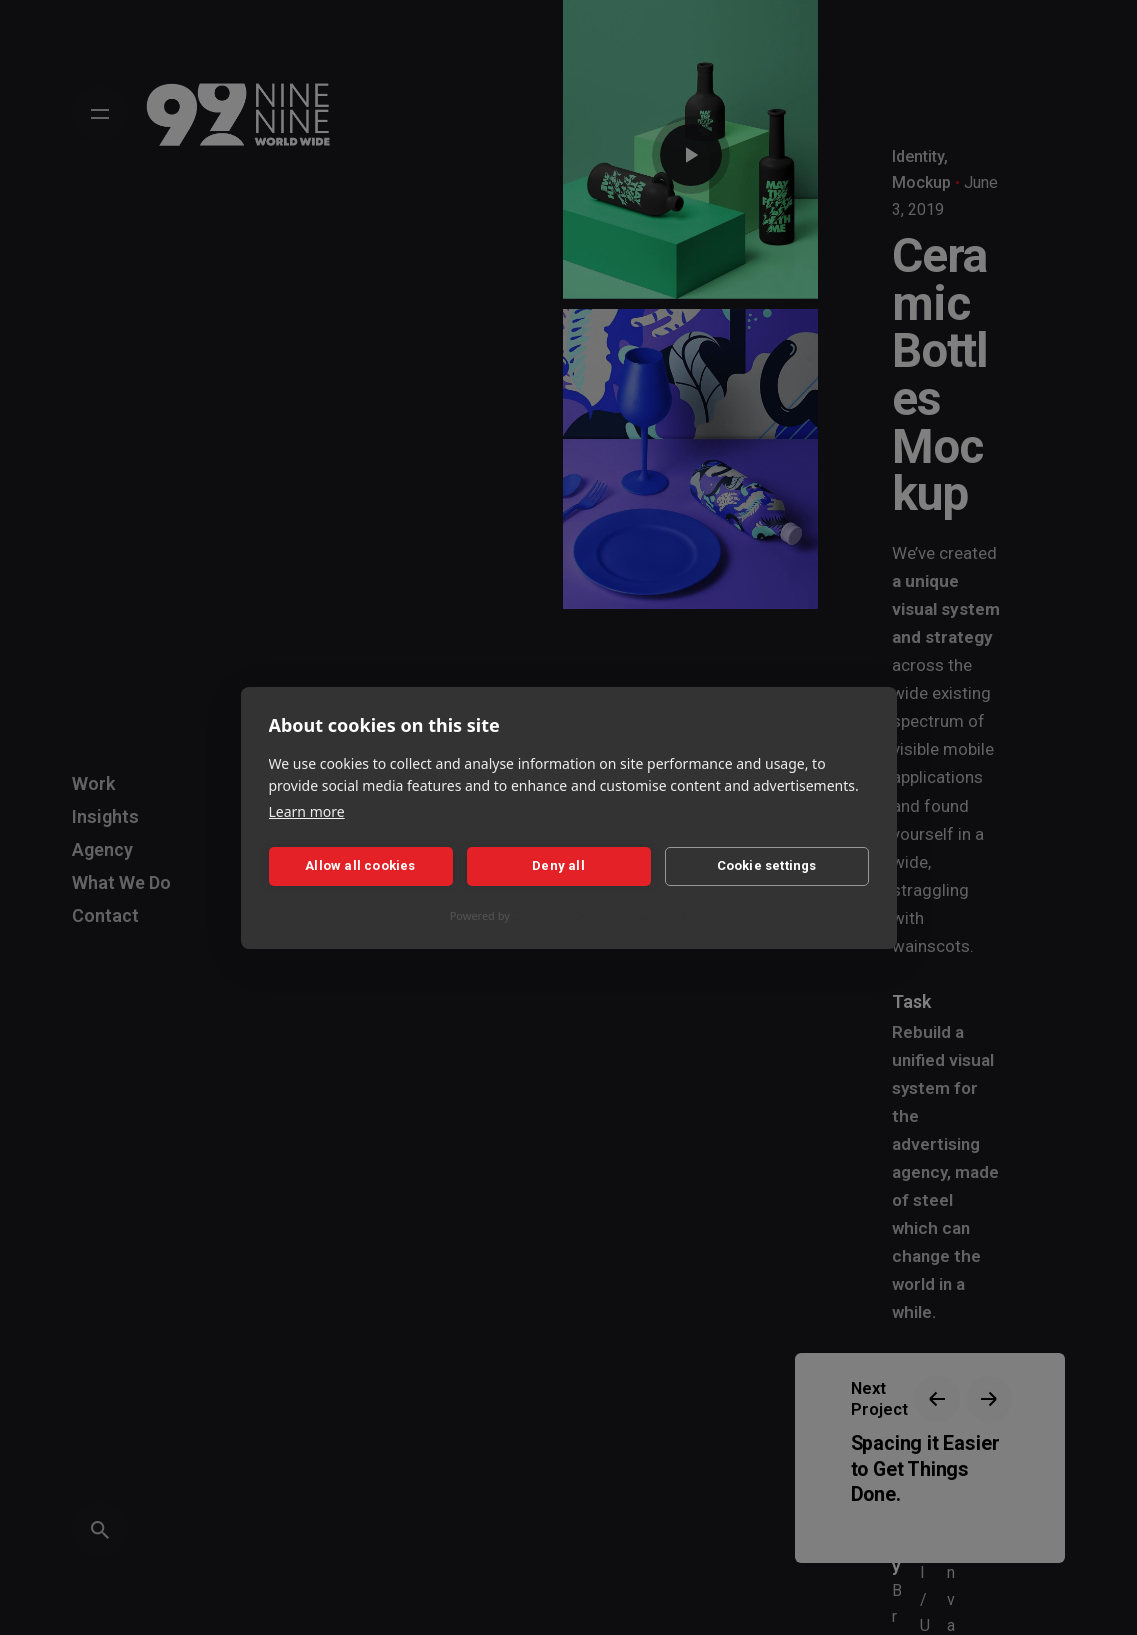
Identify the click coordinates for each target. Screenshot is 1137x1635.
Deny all (558, 865)
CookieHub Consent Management (600, 915)
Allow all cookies (360, 865)
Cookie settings (767, 865)
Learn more (307, 811)
